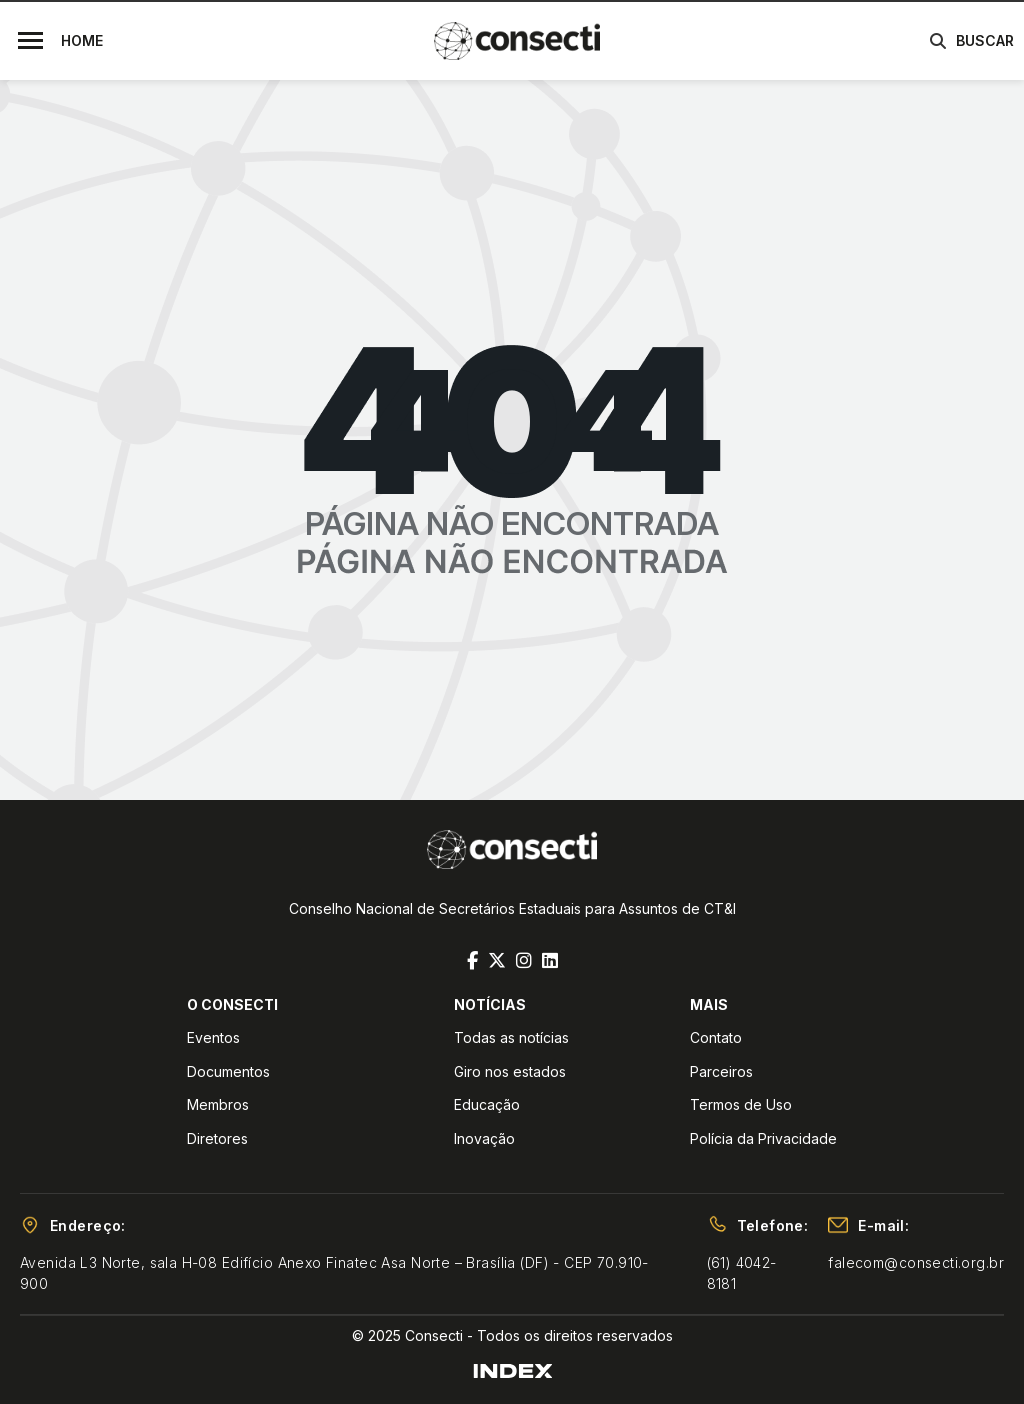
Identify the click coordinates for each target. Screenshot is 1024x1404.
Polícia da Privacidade (763, 1138)
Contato (716, 1037)
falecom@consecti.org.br (916, 1262)
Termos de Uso (741, 1104)
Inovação (484, 1138)
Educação (487, 1104)
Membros (218, 1104)
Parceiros (721, 1071)
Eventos (213, 1037)
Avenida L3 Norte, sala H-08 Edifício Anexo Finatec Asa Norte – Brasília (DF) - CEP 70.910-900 (334, 1273)
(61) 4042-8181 (742, 1273)
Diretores (217, 1138)
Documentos (228, 1071)
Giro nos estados (510, 1071)
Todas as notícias (511, 1037)
